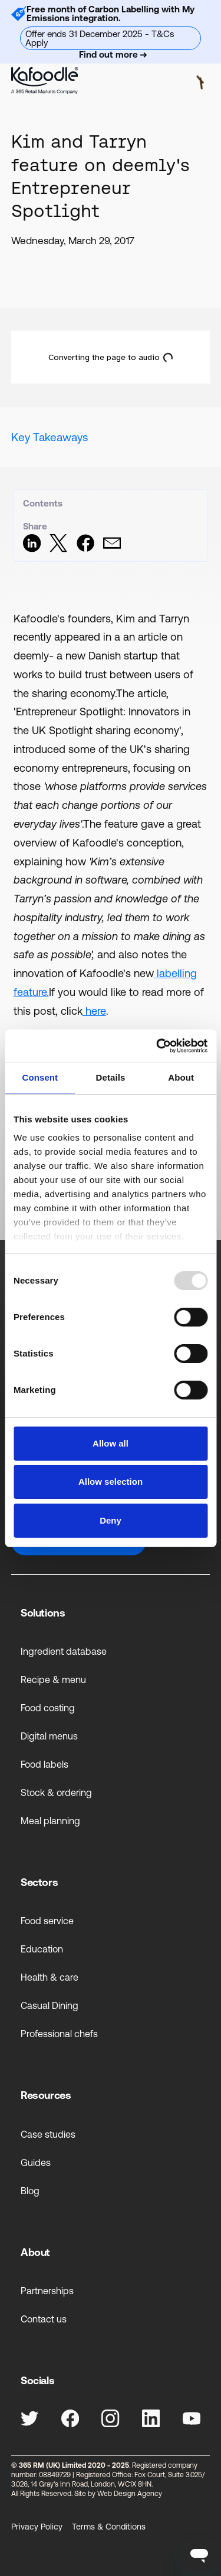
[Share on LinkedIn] (32, 549)
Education (42, 1949)
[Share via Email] (112, 549)
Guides (36, 2162)
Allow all (110, 1443)
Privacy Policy (36, 2526)
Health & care (49, 1977)
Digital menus (49, 1736)
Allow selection (110, 1482)
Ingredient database (64, 1651)
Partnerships (47, 2290)
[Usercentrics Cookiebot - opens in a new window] (157, 1046)
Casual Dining (49, 2005)
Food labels (44, 1764)
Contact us (44, 2319)
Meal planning (50, 1820)
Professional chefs (59, 2033)
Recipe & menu (53, 1679)
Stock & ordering (56, 1792)
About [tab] (181, 1077)
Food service (47, 1920)
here (94, 1011)
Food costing (48, 1707)
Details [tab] (111, 1077)
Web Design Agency (129, 2494)
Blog (30, 2190)
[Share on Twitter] (58, 549)
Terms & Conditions (109, 2526)
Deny (110, 1520)
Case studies (48, 2134)
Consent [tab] (40, 1077)
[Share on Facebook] (85, 549)
